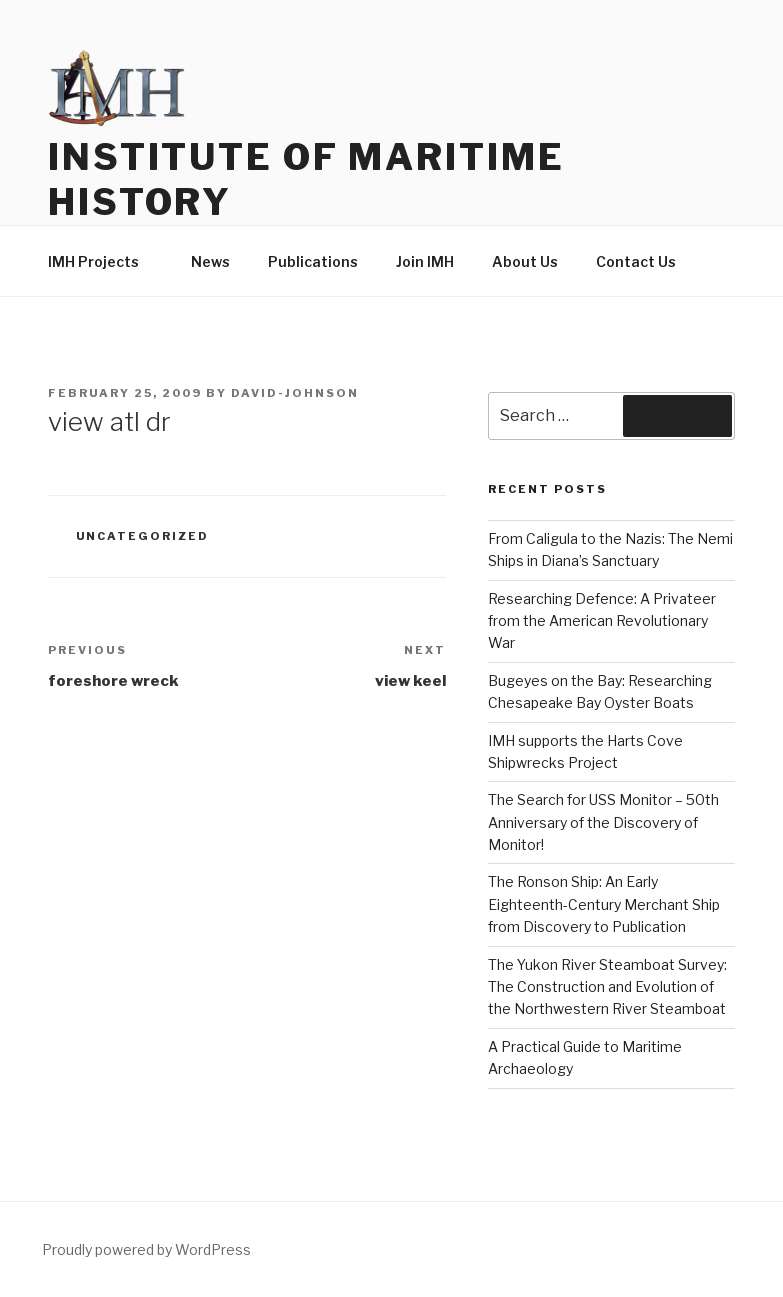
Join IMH (425, 261)
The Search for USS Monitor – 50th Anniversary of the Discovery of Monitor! (603, 822)
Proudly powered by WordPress (146, 1249)
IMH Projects (103, 261)
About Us (525, 261)
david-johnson (295, 393)
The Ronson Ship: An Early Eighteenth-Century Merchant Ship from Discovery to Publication (604, 904)
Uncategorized (143, 536)
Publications (313, 261)
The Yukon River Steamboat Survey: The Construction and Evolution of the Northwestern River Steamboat (607, 987)
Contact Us (636, 261)
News (210, 261)
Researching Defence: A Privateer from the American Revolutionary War (602, 621)
